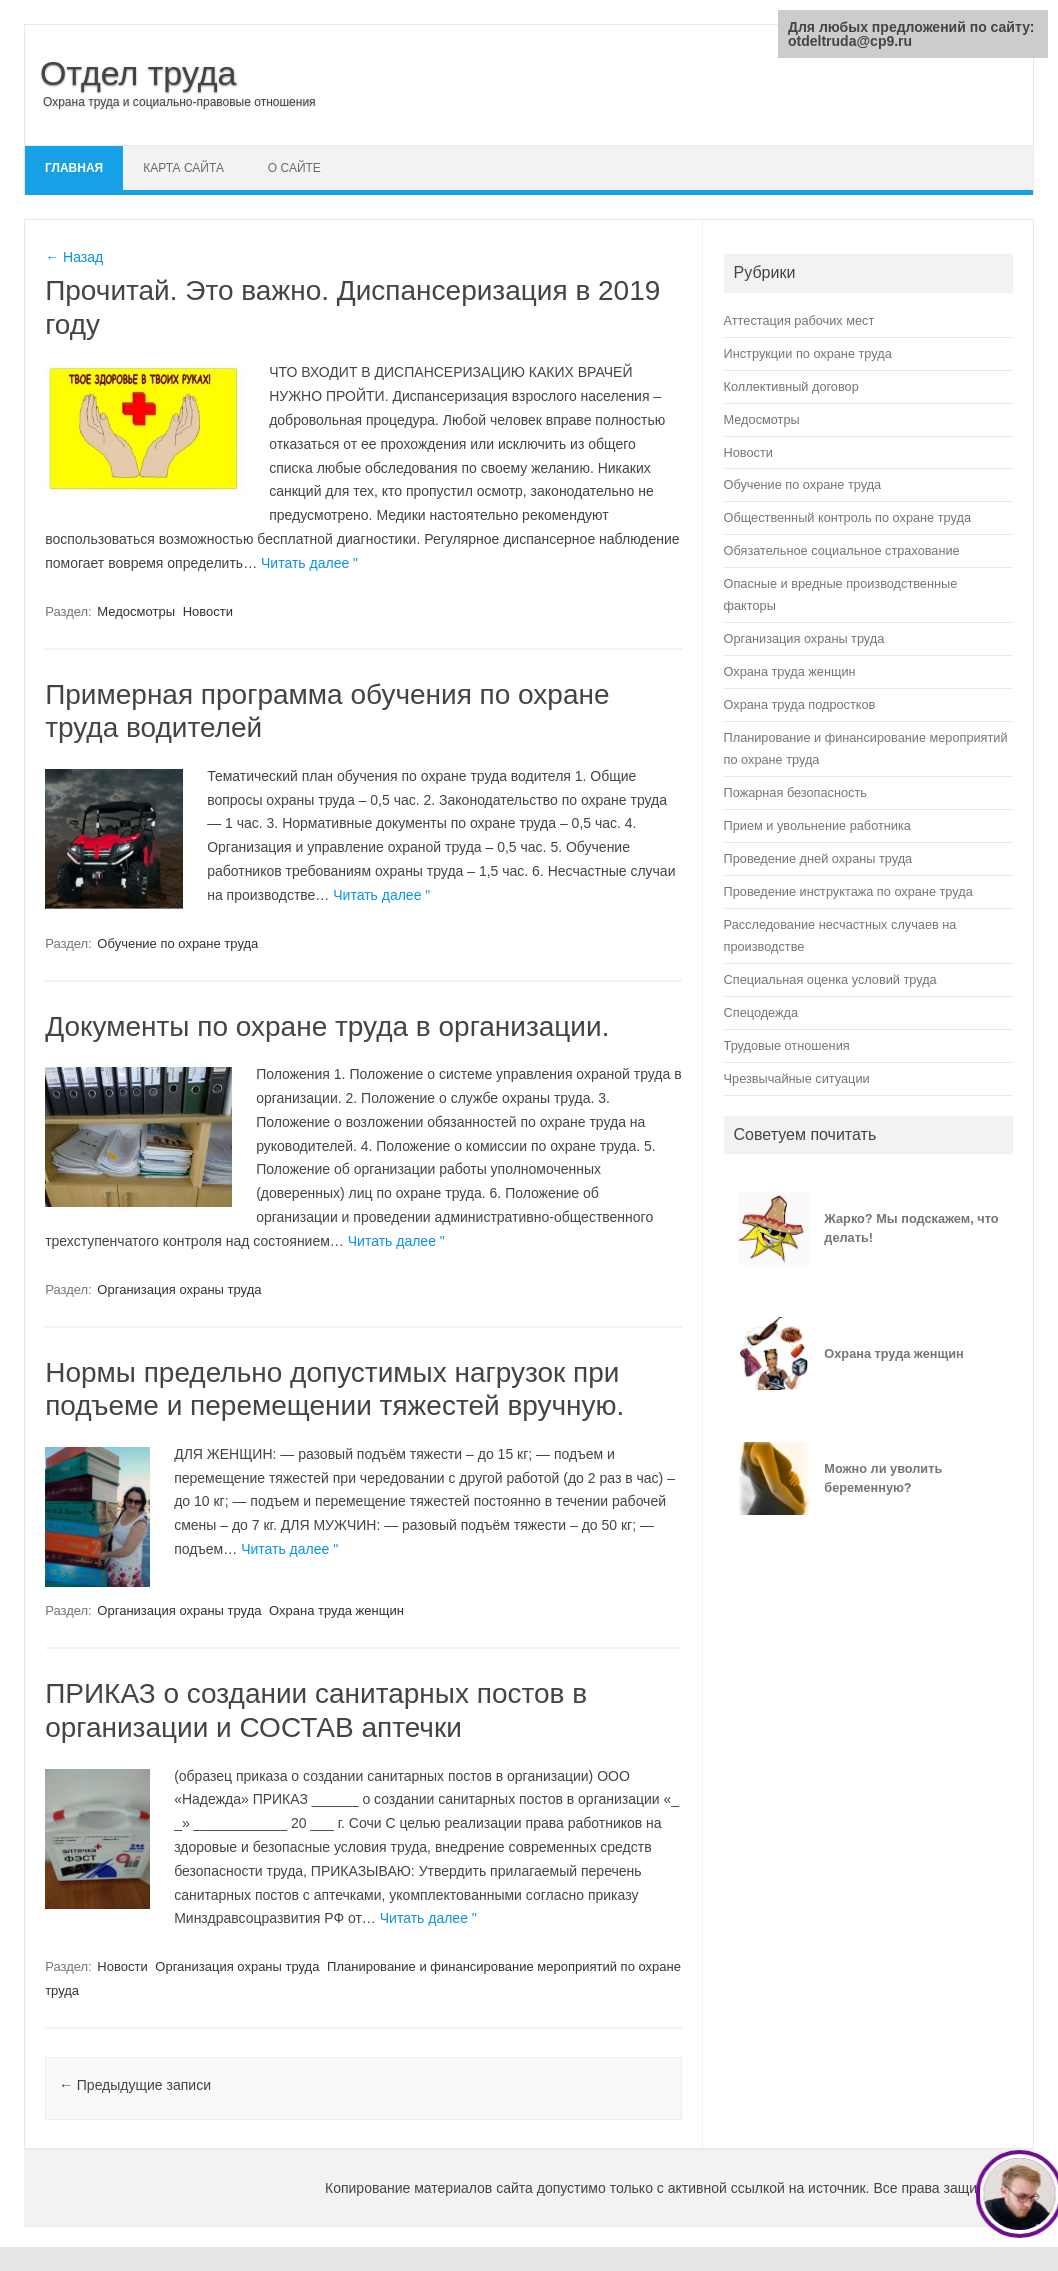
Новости (208, 611)
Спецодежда (761, 1012)
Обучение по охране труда (177, 943)
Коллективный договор (791, 386)
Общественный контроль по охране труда (847, 517)
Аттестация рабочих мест (799, 320)
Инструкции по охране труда (808, 353)
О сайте (294, 168)
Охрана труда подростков (800, 704)
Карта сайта (183, 168)
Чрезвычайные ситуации (797, 1078)
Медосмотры (136, 611)
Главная (74, 168)
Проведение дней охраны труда (818, 858)
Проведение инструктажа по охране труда (848, 891)
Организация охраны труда (179, 1289)
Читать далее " (309, 563)
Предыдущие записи (135, 2085)
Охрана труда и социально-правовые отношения (179, 102)
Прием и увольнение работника (817, 825)
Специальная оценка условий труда (830, 979)
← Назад (74, 257)
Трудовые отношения (787, 1045)
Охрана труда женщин (336, 1610)
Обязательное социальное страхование (842, 550)
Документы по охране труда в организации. (327, 1026)
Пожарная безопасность (795, 792)
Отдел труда (138, 73)
